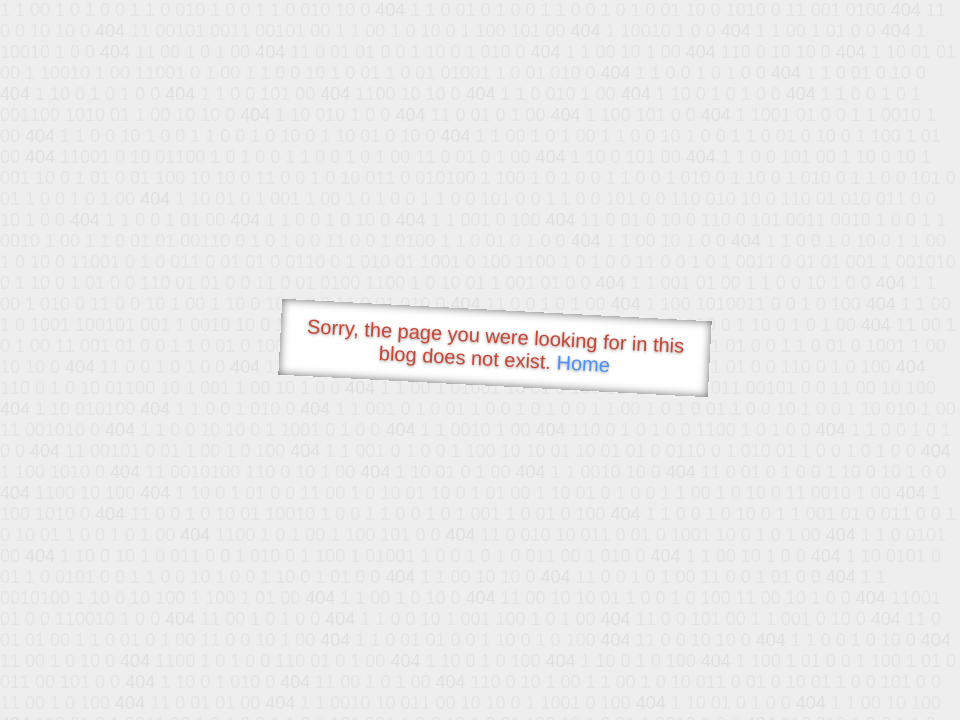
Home (583, 363)
